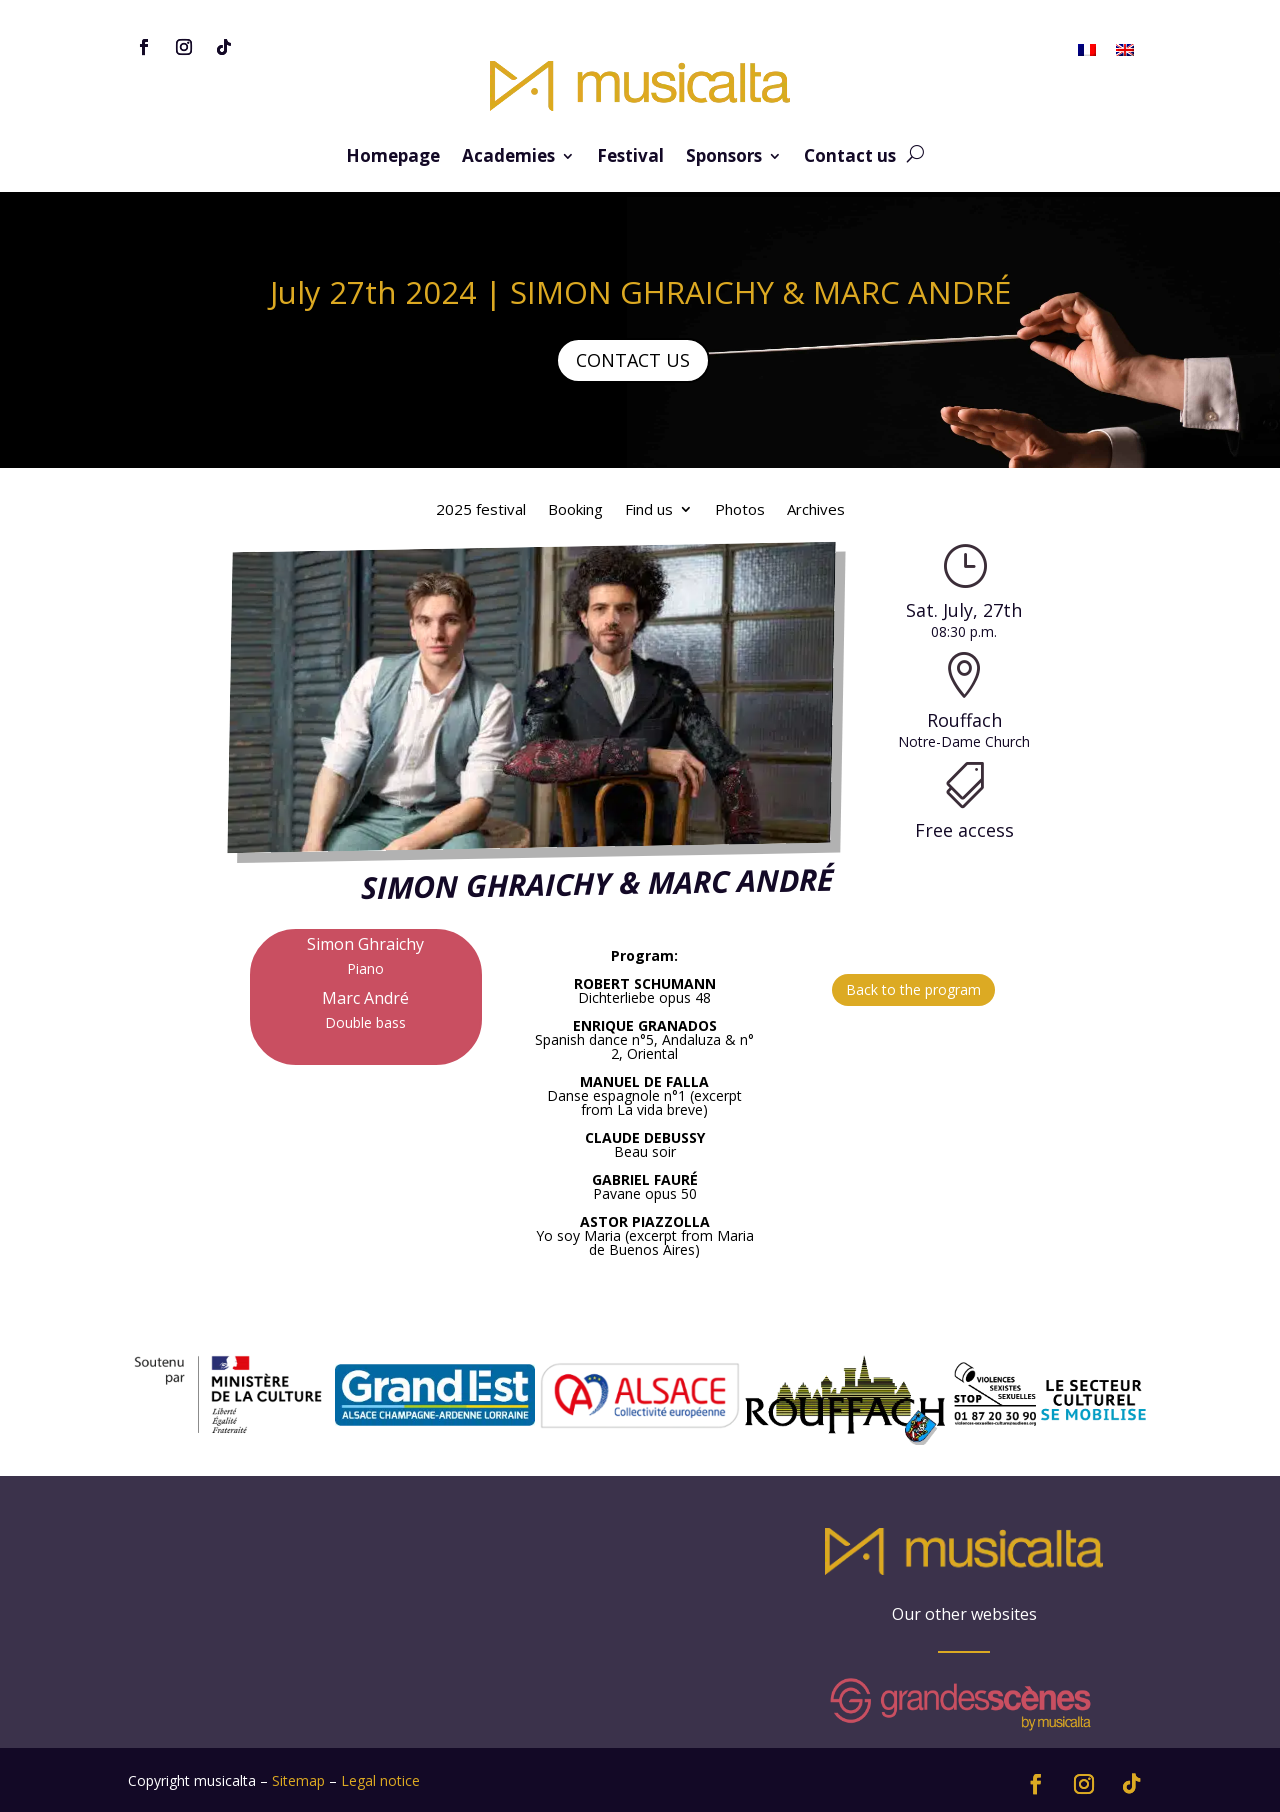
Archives (816, 510)
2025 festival (481, 510)
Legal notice (380, 1780)
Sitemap (298, 1780)
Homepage (393, 158)
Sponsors (724, 158)
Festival (630, 158)
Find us (649, 510)
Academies (508, 158)
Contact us (850, 158)
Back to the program (913, 989)
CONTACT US (633, 360)
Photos (740, 510)
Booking (575, 510)
